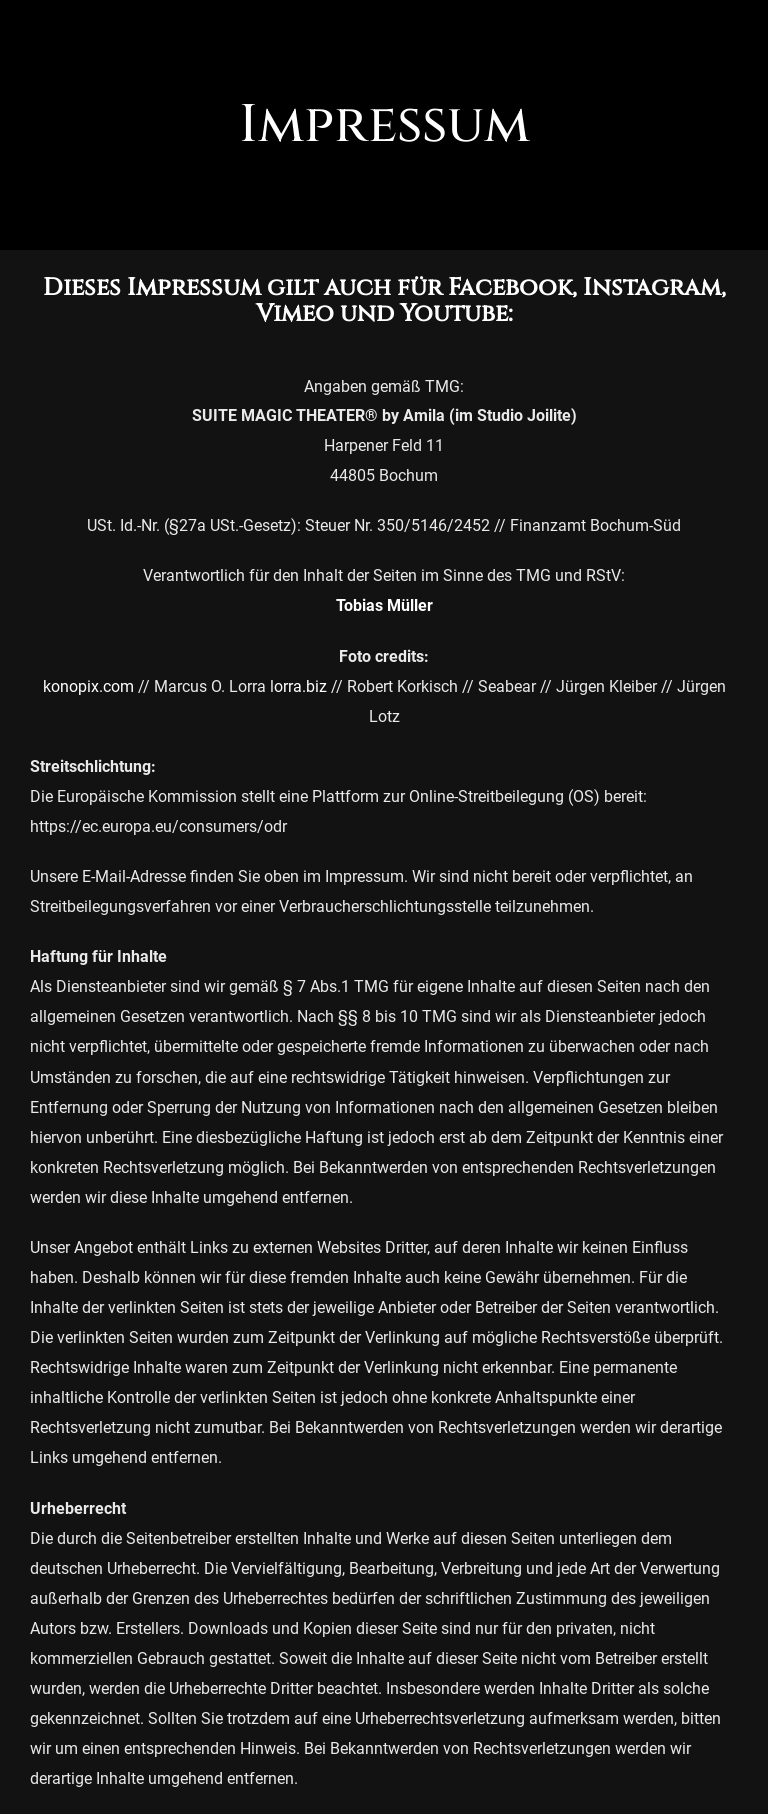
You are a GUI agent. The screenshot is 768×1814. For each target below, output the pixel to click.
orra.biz (300, 686)
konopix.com (88, 686)
